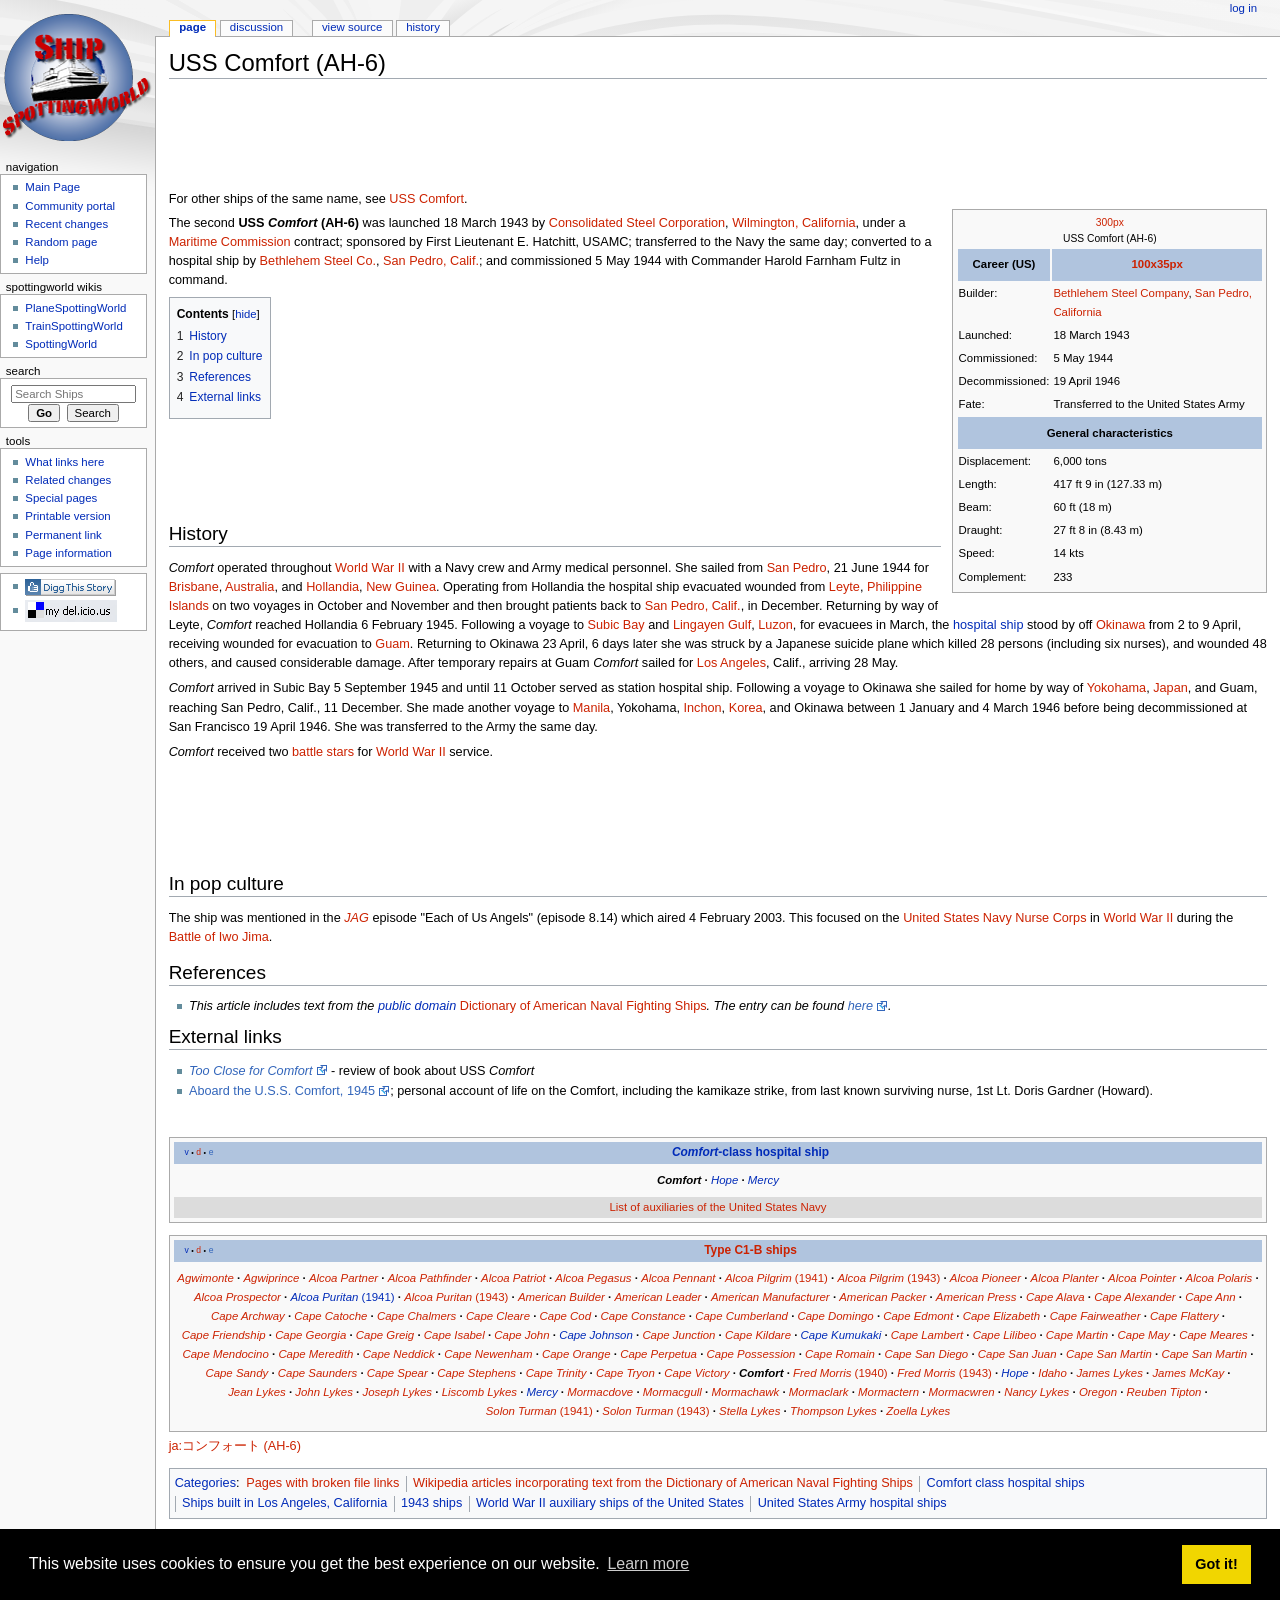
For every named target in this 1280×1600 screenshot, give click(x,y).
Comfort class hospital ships (1006, 1483)
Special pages (61, 498)
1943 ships (431, 1503)
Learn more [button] (648, 1563)
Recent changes (66, 224)
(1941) (776, 1278)
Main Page (52, 187)
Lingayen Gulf (712, 625)
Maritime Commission (230, 242)
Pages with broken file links (322, 1483)
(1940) (840, 1373)
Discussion (256, 27)
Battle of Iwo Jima (219, 937)
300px (1110, 222)
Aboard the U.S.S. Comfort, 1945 (282, 1091)
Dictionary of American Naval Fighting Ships (583, 1006)
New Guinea (401, 587)
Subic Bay (616, 625)
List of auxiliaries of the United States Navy (717, 1207)
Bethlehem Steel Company (1120, 293)
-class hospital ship (750, 1152)
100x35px (1156, 264)
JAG (356, 918)
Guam (392, 644)
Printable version (67, 516)
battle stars (323, 752)
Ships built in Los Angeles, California (284, 1503)
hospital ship (988, 625)
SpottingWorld (61, 344)
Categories (205, 1483)
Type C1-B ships (750, 1250)
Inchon (703, 708)
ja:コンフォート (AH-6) (235, 1446)
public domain (417, 1006)
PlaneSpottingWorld (75, 308)
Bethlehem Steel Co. (318, 261)
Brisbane (194, 587)
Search (23, 371)
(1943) (888, 1278)
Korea (746, 708)
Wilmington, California (793, 223)
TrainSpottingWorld (73, 326)
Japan (1170, 688)
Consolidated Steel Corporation (637, 223)
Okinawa (1120, 625)
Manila (591, 708)
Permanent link (63, 535)
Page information (68, 553)
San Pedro (797, 568)
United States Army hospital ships (852, 1503)
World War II (370, 568)
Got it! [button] (1216, 1564)
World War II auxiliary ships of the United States (610, 1503)
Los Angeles (731, 663)
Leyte (844, 587)
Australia (249, 587)
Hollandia (332, 587)
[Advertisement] (533, 139)
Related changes (68, 480)
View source (352, 27)
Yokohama (1117, 688)
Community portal (70, 206)
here (860, 1006)
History (423, 27)
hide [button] (245, 314)
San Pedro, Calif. (431, 261)
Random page (61, 242)
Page (192, 27)
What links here (64, 462)
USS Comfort (426, 199)
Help (37, 260)
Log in (1243, 8)
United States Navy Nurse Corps (994, 918)
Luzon (775, 625)
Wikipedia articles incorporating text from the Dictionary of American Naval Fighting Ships (663, 1483)
